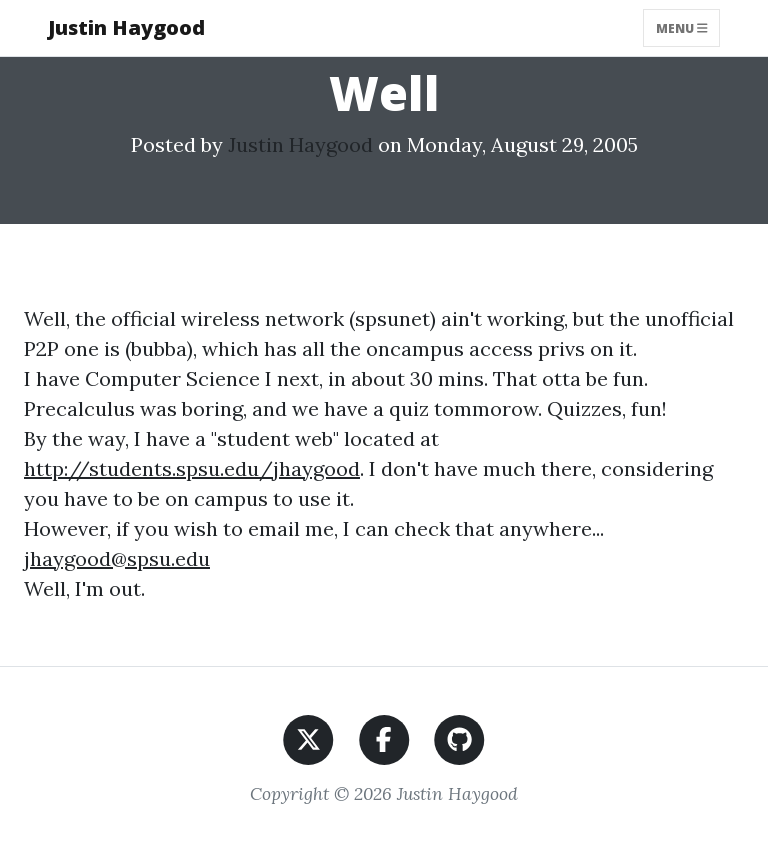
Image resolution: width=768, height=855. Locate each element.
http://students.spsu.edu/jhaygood (192, 468)
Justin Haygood (126, 27)
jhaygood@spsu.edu (117, 558)
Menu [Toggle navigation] (682, 27)
